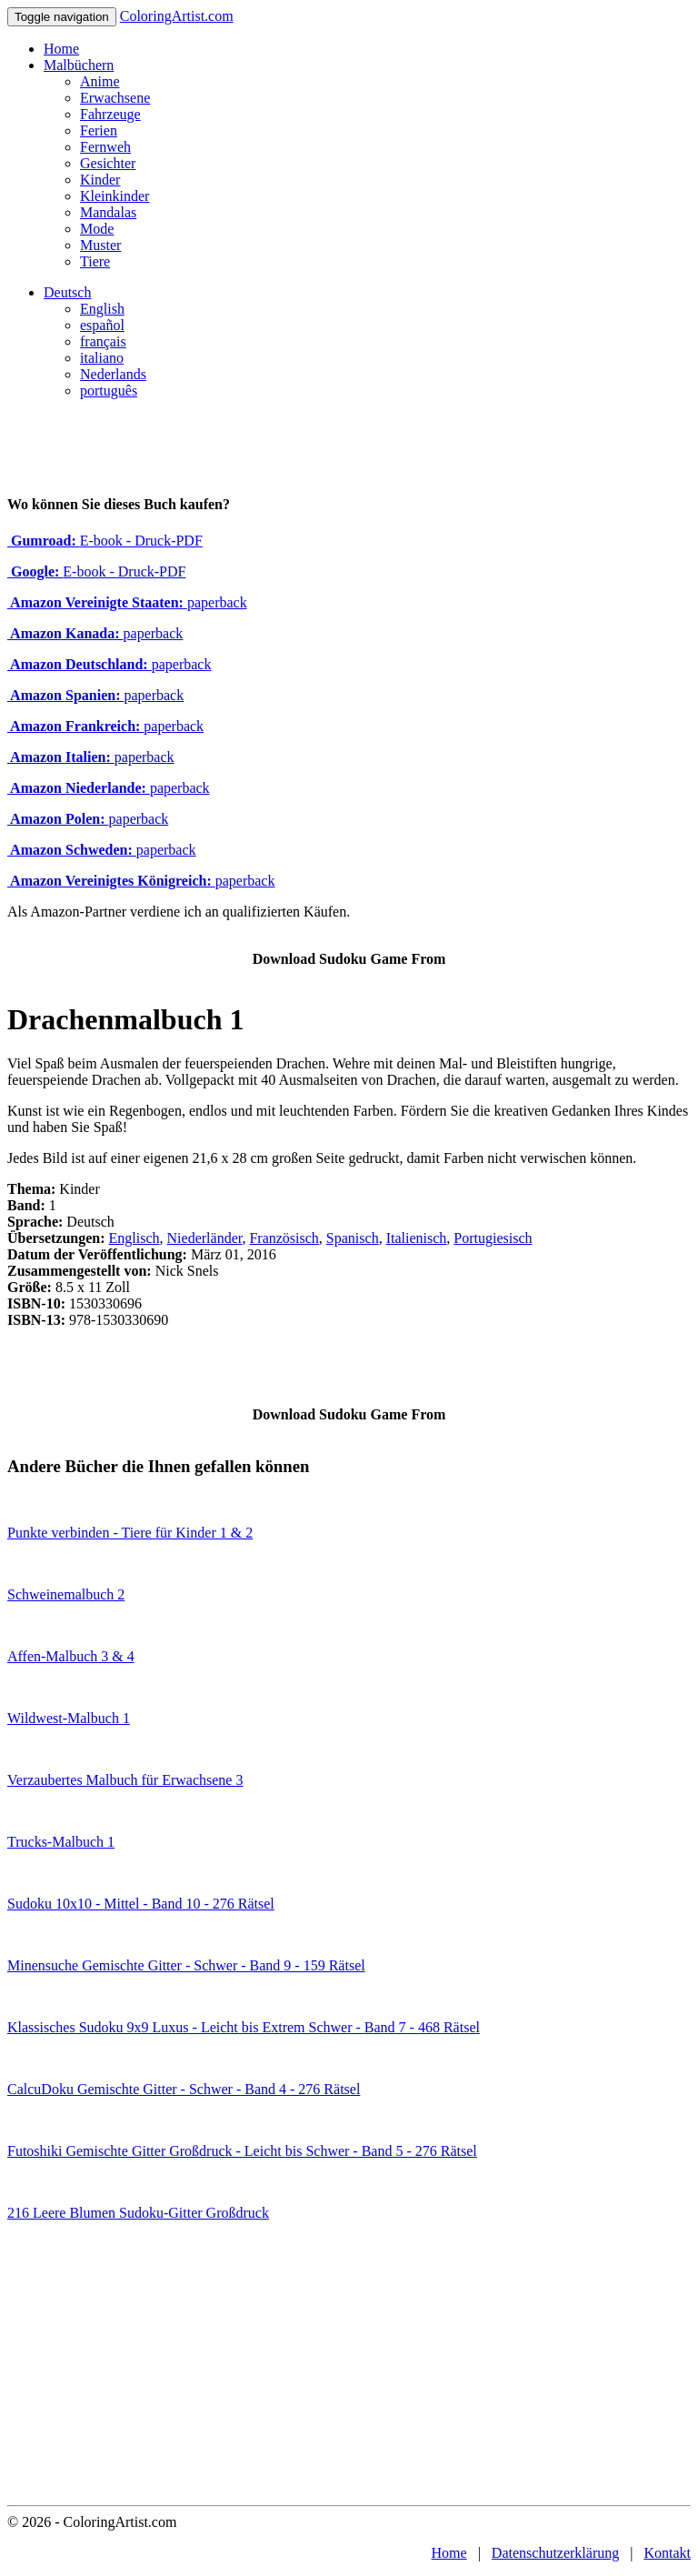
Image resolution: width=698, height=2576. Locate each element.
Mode (97, 228)
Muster (100, 245)
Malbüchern (79, 65)
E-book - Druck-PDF (105, 540)
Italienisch (416, 1238)
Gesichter (107, 163)
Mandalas (108, 212)
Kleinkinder (114, 196)
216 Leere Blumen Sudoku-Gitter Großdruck (138, 2212)
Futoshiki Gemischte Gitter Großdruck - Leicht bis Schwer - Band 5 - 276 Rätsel (242, 2151)
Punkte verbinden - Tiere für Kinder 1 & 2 (130, 1532)
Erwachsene (115, 97)
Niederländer (205, 1238)
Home (61, 48)
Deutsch (67, 292)
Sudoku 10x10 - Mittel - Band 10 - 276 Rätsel (140, 1903)
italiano (102, 358)
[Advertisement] (349, 2368)
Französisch (283, 1238)
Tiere (95, 261)
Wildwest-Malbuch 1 (68, 1718)
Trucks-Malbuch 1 (61, 1841)
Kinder (100, 179)
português (108, 390)
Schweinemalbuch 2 (66, 1594)
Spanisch (352, 1238)
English (102, 308)
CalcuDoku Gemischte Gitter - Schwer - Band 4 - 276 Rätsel (183, 2089)
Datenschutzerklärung (555, 2553)
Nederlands (113, 374)
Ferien (98, 130)
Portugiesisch (493, 1238)
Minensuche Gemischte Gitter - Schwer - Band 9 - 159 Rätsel (186, 1965)
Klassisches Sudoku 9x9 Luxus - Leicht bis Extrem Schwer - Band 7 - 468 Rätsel (243, 2027)
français (103, 341)
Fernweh (105, 147)
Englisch (134, 1238)
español (102, 325)
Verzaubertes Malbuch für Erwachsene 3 (125, 1780)
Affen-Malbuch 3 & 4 (71, 1656)
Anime (100, 81)
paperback (127, 602)
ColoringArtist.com (177, 16)
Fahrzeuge (110, 114)
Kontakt (667, 2553)
